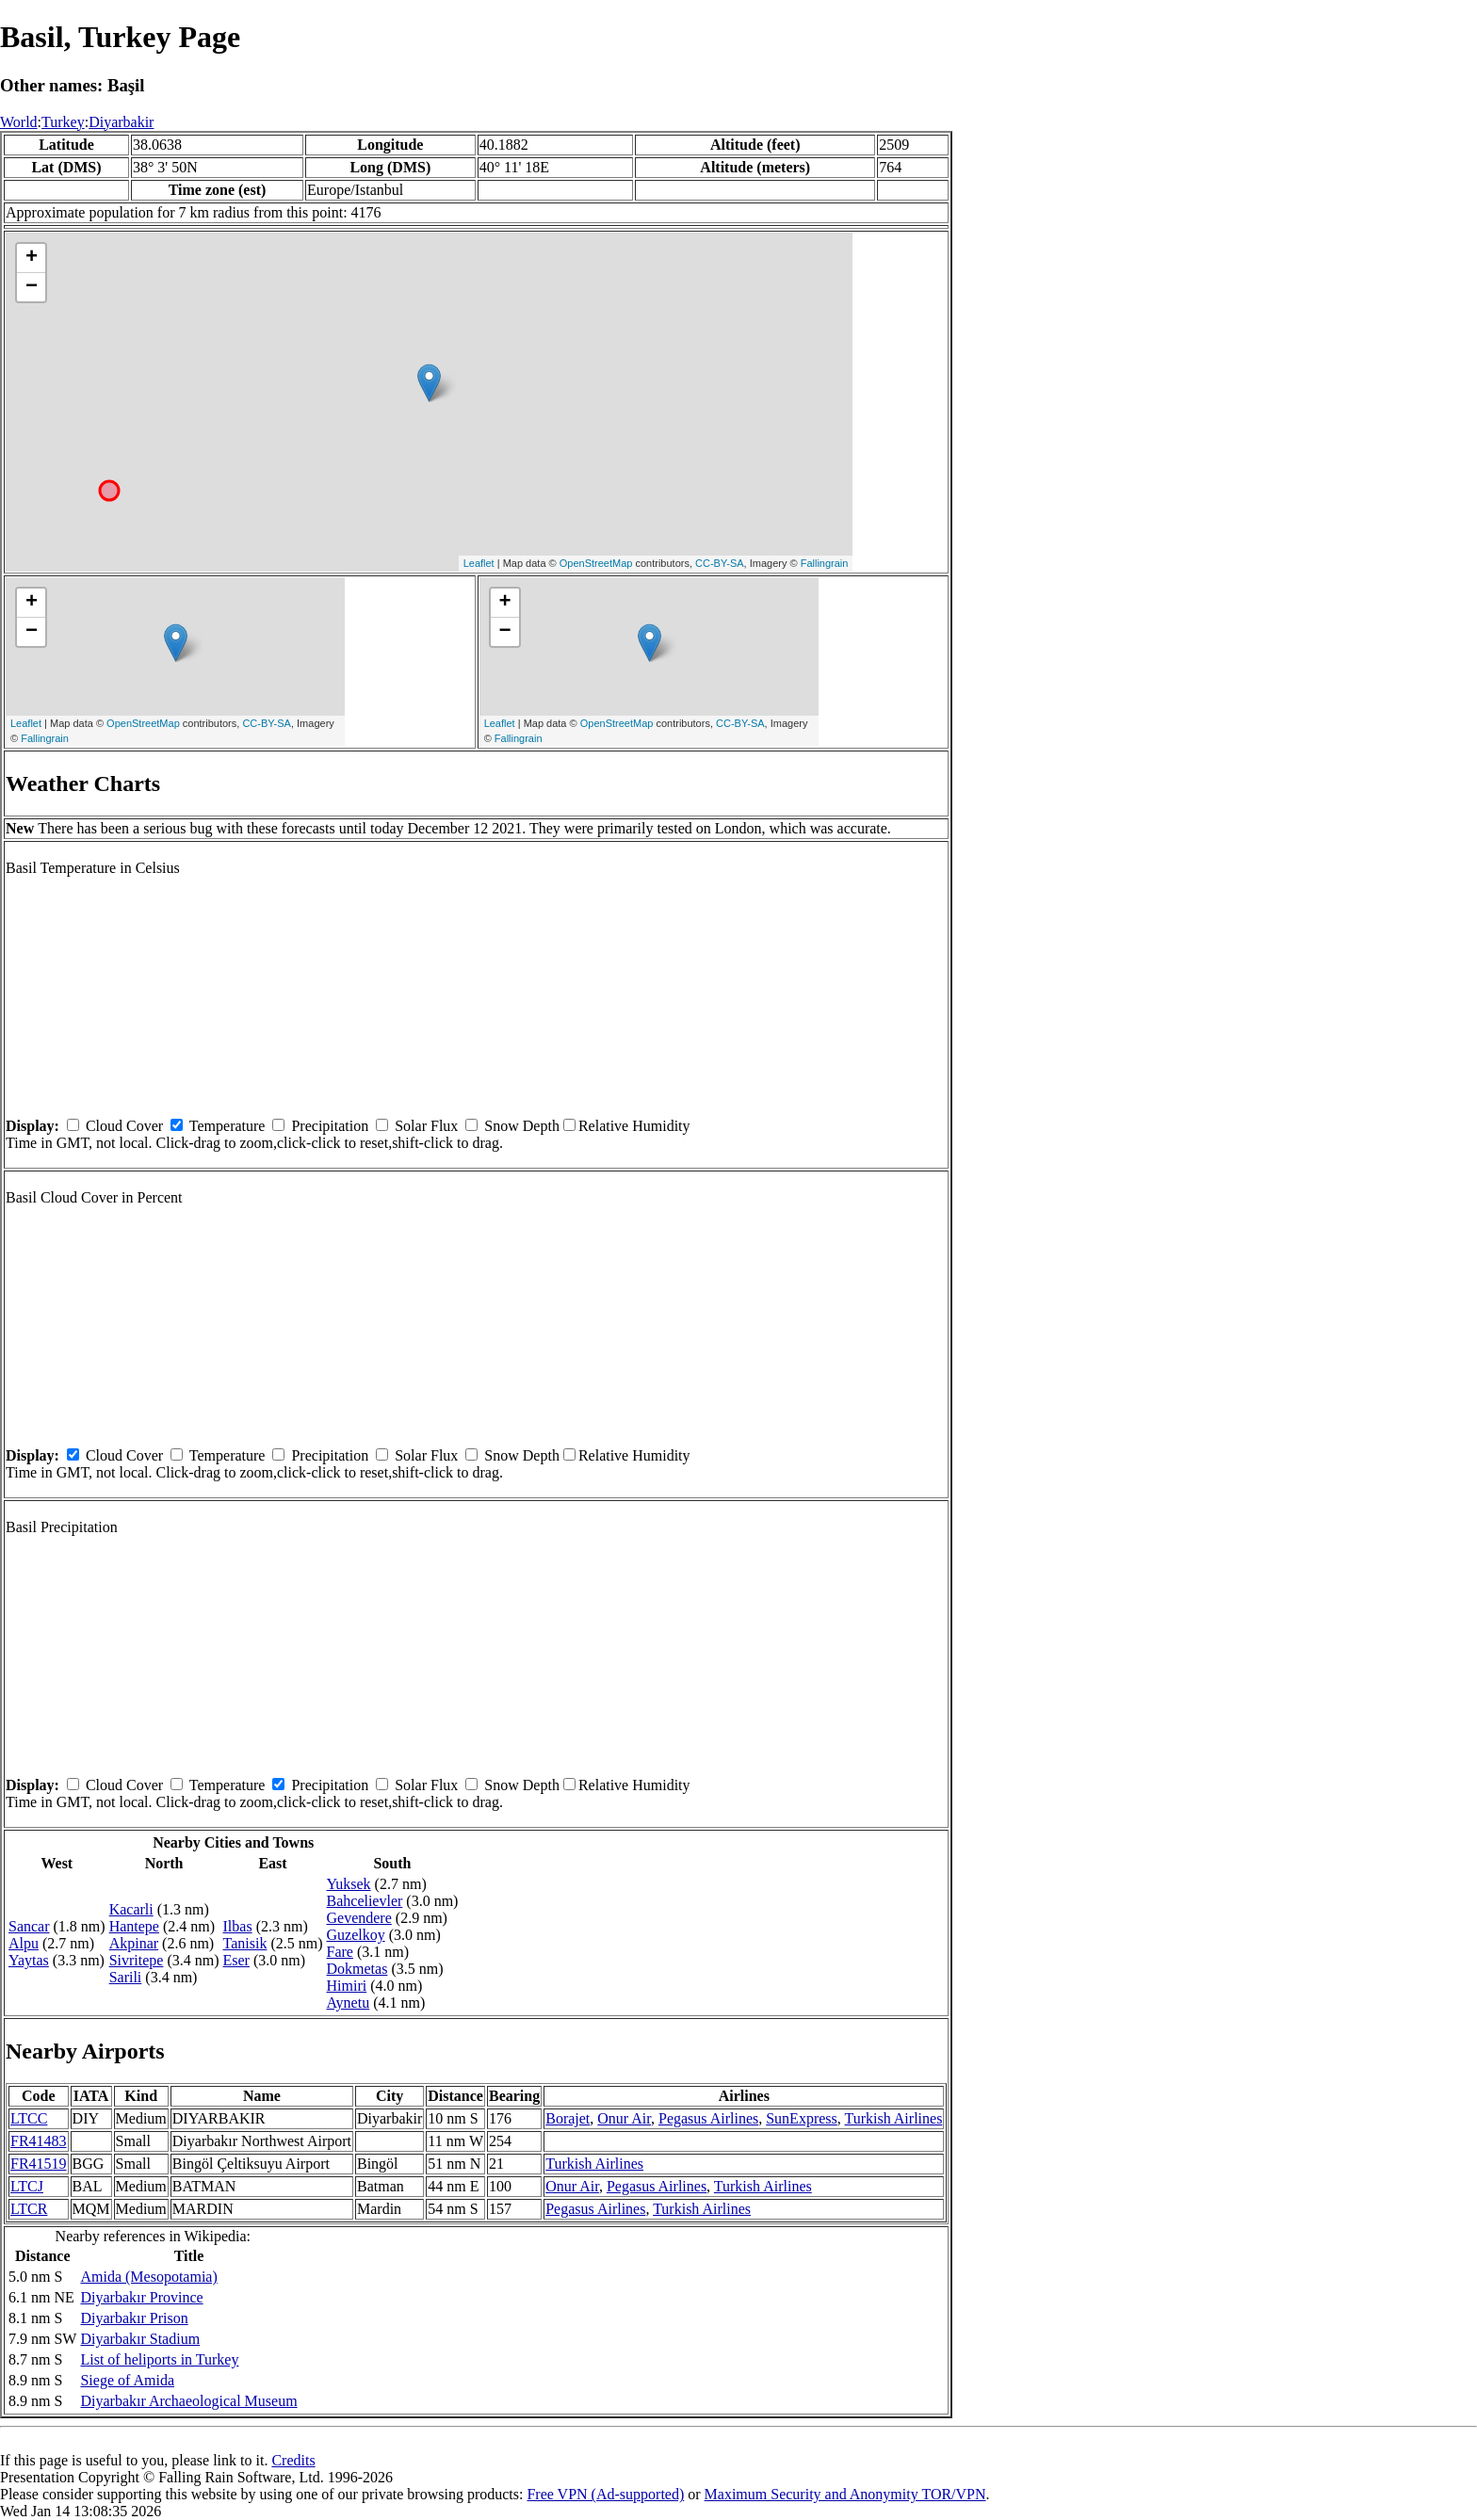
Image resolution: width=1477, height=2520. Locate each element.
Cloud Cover (124, 1126)
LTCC (28, 2118)
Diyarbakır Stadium (140, 2339)
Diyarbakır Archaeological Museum (188, 2401)
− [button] (31, 287)
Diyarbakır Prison (133, 2318)
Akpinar (133, 1943)
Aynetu (348, 2003)
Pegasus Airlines (708, 2118)
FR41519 (38, 2164)
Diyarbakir (121, 122)
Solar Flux (426, 1126)
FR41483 (38, 2141)
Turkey (63, 122)
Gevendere (359, 1918)
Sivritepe (136, 1960)
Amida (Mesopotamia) (148, 2277)
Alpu (23, 1943)
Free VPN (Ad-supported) (605, 2494)
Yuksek (349, 1884)
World (19, 122)
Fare (340, 1952)
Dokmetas (357, 1969)
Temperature (227, 1126)
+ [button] (31, 258)
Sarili (125, 1977)
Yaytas (28, 1960)
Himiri (347, 1986)
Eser (236, 1960)
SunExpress (801, 2118)
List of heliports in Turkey (159, 2359)
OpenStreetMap (596, 563)
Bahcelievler (365, 1901)
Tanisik (245, 1943)
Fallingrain (825, 563)
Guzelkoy (356, 1935)
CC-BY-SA (719, 563)
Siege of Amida (127, 2380)
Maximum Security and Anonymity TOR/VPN (845, 2494)
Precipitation (329, 1126)
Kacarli (131, 1909)
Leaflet (479, 563)
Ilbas (237, 1926)
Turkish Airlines (893, 2118)
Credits (293, 2460)
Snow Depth (522, 1126)
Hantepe (134, 1926)
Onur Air (624, 2118)
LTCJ (26, 2186)
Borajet (567, 2118)
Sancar (29, 1926)
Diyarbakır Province (141, 2297)
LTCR (28, 2209)
